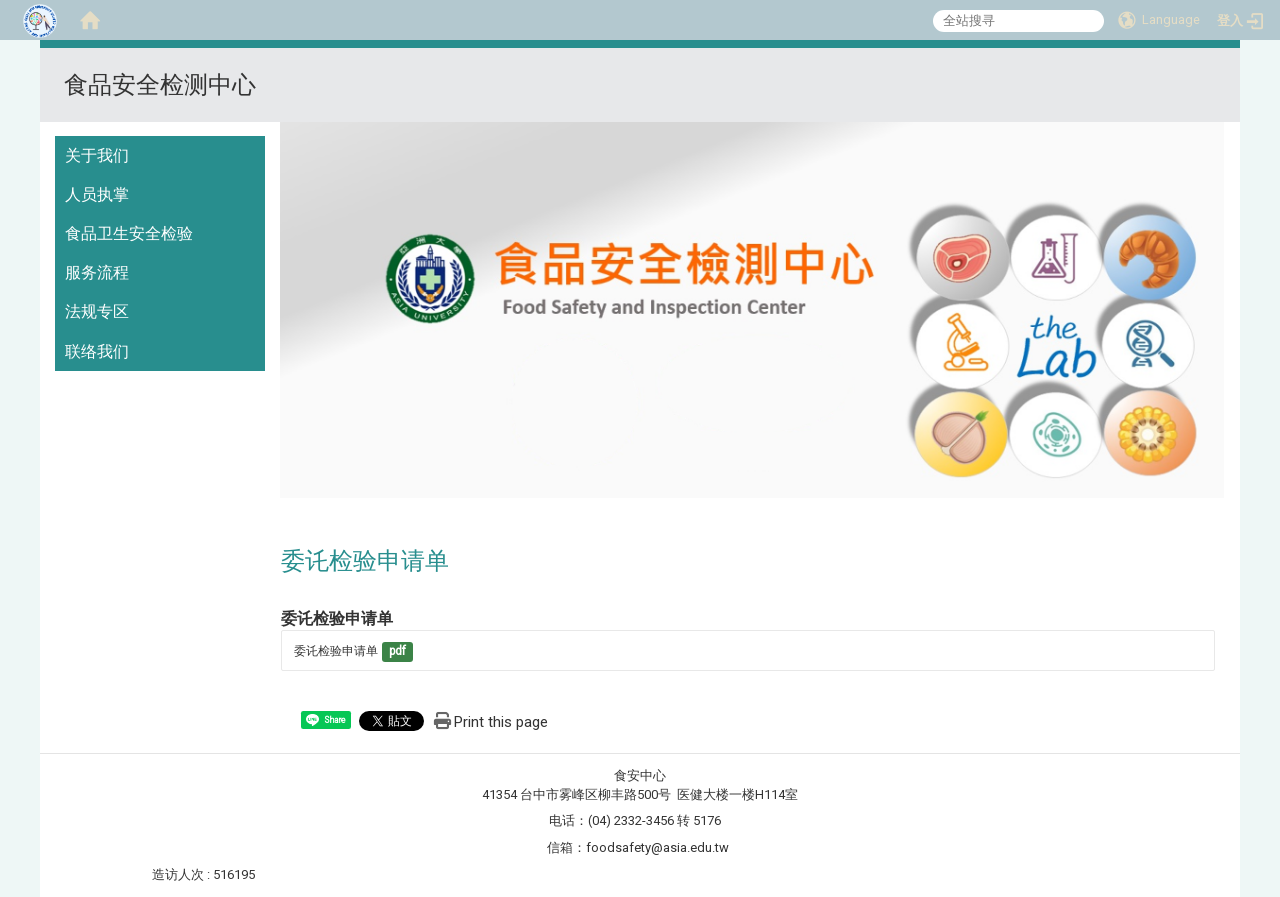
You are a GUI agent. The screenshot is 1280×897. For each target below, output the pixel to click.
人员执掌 (97, 194)
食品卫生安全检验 (129, 233)
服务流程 (97, 272)
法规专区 (97, 311)
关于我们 (97, 155)
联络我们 (97, 351)
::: (1216, 72)
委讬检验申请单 (336, 651)
